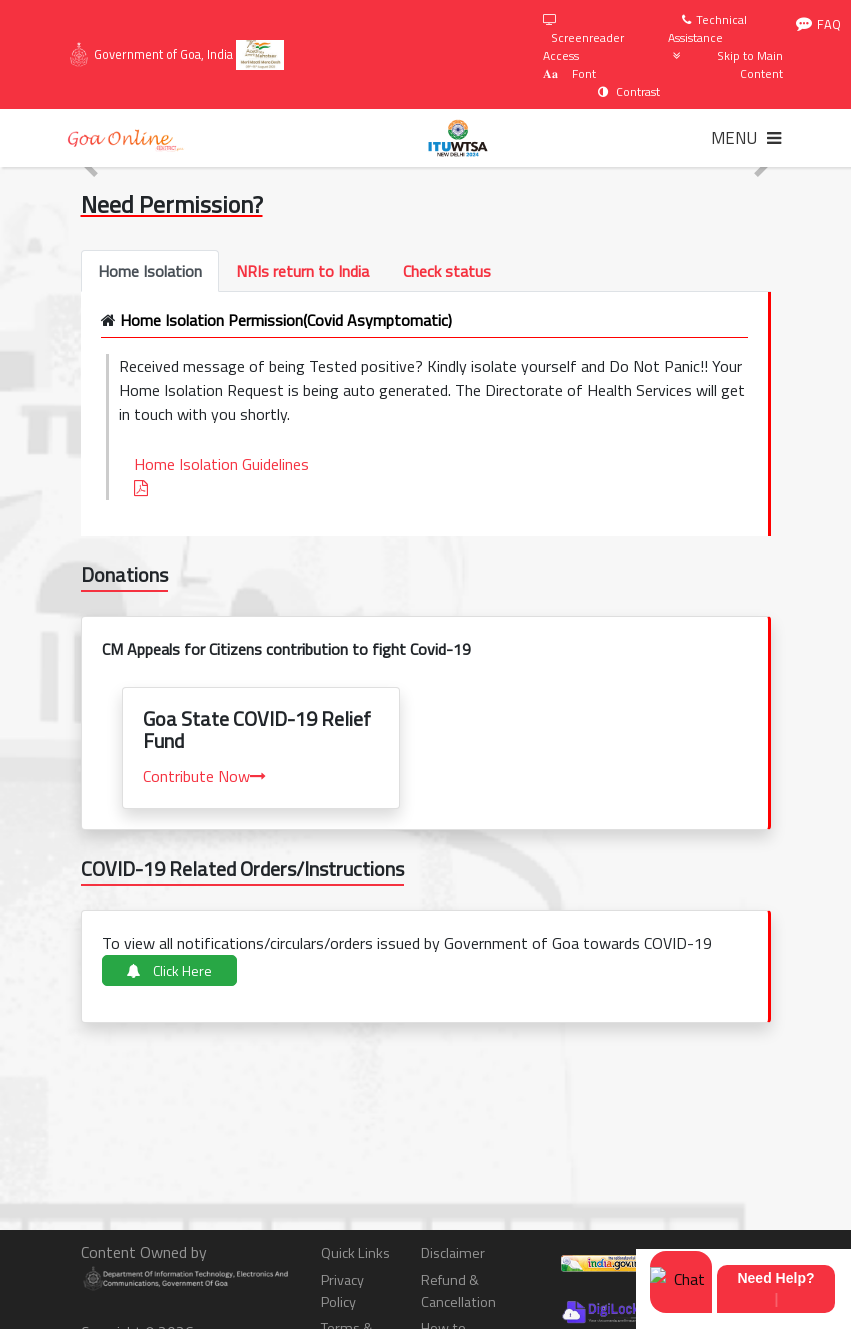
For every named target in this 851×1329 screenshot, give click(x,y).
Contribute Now (204, 776)
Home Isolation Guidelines (225, 474)
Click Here (169, 970)
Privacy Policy (342, 1291)
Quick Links (355, 1253)
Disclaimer (453, 1253)
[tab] (150, 271)
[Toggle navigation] (746, 138)
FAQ (818, 24)
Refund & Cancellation (458, 1291)
